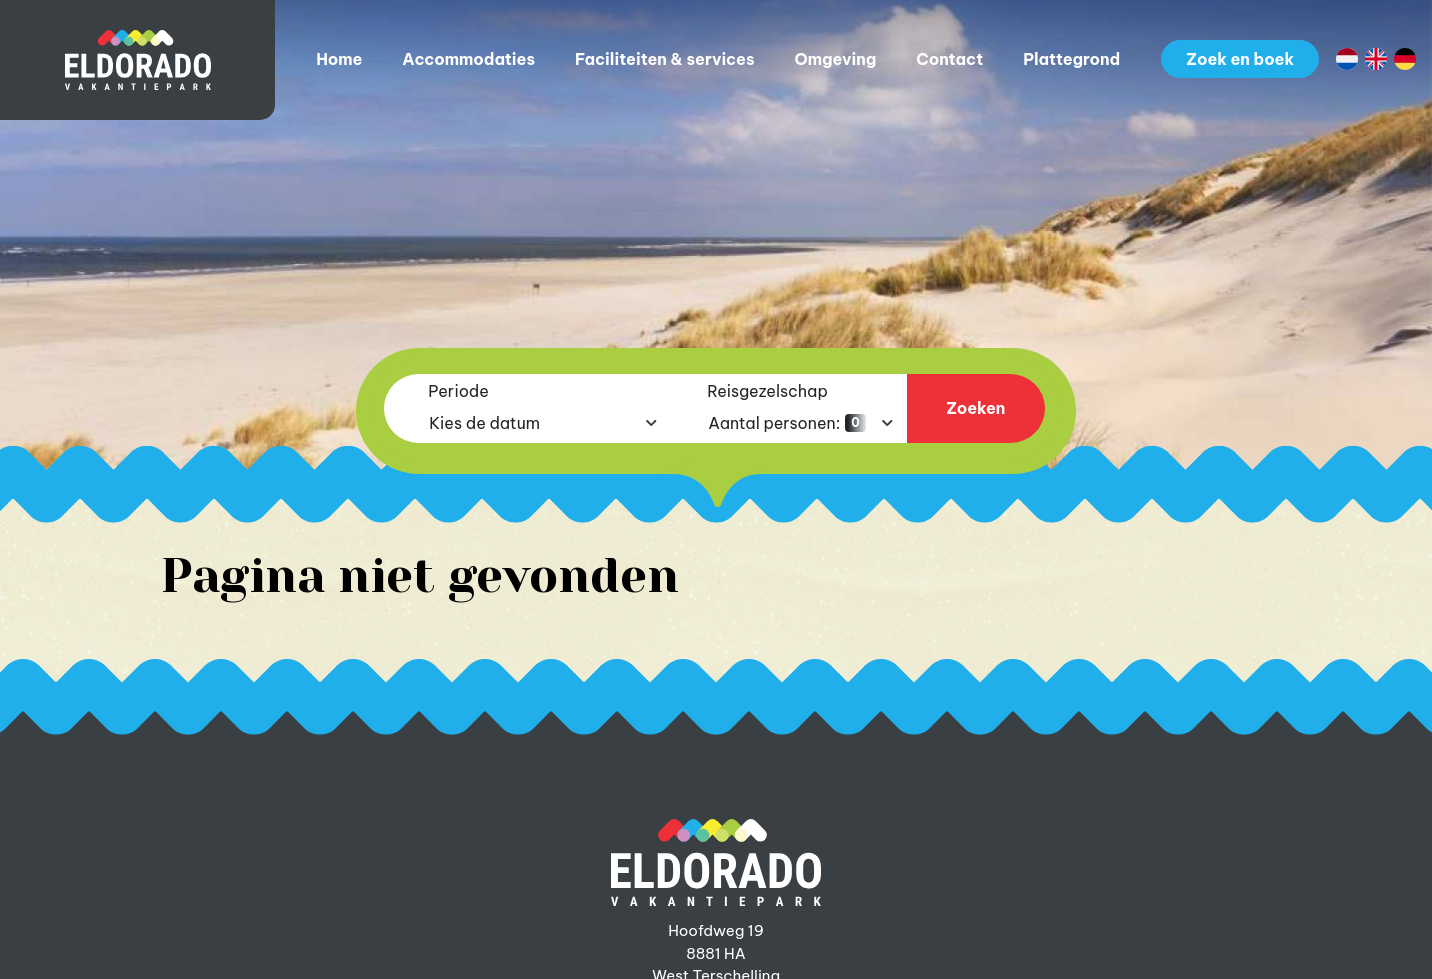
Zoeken (975, 408)
